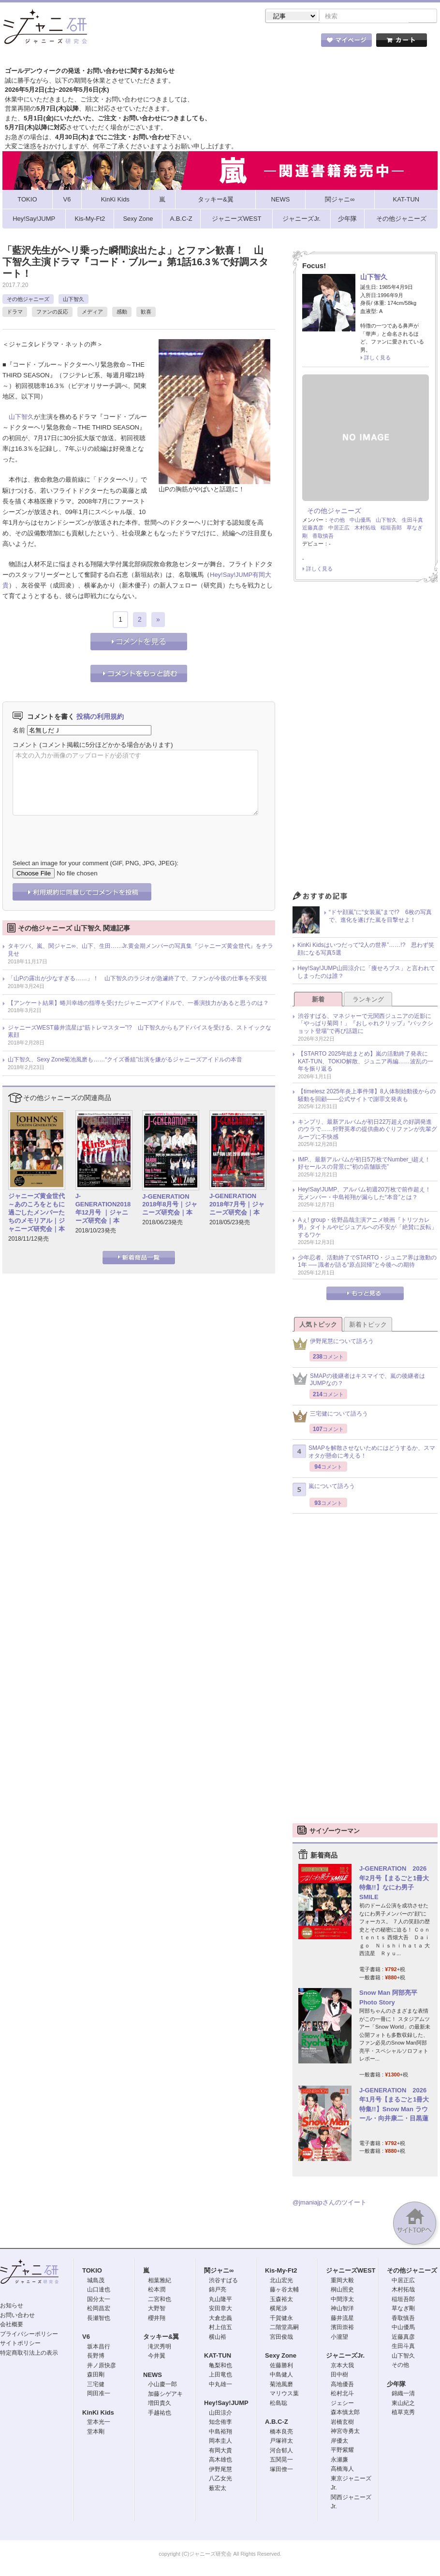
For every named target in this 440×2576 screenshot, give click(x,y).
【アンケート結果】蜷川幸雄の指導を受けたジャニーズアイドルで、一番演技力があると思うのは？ (138, 1004)
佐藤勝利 (281, 2366)
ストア (128, 43)
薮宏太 (217, 2489)
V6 (86, 2337)
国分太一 (98, 2300)
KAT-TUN (217, 2356)
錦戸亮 (217, 2290)
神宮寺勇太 (345, 2432)
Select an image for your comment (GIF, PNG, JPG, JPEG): (95, 864)
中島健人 (281, 2375)
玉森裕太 (281, 2300)
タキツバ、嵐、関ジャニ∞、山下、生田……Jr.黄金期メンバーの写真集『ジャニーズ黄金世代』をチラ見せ (140, 951)
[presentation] (86, 831)
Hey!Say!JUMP (231, 575)
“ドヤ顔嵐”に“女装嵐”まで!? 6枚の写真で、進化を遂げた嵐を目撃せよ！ (380, 917)
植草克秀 (403, 2413)
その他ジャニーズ (28, 300)
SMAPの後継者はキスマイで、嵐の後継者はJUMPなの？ (359, 1381)
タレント (287, 43)
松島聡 (278, 2404)
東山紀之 (403, 2404)
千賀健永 (281, 2319)
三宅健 (95, 2385)
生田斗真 (412, 521)
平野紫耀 (342, 2450)
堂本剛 (95, 2432)
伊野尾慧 (220, 2470)
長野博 (95, 2356)
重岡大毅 (342, 2281)
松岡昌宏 (98, 2309)
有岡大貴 (220, 2451)
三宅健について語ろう (330, 1417)
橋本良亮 (281, 2432)
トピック (234, 43)
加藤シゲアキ (165, 2394)
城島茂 (95, 2281)
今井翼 (156, 2356)
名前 (19, 731)
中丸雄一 (220, 2385)
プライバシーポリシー (29, 2335)
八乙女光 (220, 2479)
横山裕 (217, 2337)
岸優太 (339, 2441)
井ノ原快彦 (101, 2366)
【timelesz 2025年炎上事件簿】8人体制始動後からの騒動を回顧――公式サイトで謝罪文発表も (367, 1096)
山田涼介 (220, 2413)
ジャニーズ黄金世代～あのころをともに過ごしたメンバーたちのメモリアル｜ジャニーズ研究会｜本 (36, 1213)
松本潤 (156, 2290)
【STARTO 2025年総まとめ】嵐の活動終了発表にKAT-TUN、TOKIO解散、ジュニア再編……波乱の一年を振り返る (365, 1062)
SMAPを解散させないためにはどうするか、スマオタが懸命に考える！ (364, 1452)
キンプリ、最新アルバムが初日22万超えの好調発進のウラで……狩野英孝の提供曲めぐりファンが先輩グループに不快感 (367, 1130)
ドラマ (15, 312)
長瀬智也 (98, 2319)
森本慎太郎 (345, 2413)
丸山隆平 (220, 2300)
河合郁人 (281, 2451)
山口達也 (98, 2290)
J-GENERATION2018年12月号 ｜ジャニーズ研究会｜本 (103, 1209)
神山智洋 (342, 2309)
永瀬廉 (339, 2460)
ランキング (368, 1000)
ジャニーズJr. (345, 2356)
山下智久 (73, 300)
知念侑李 (220, 2422)
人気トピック (318, 1325)
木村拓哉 (365, 528)
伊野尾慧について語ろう (333, 1345)
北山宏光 (281, 2281)
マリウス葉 (284, 2394)
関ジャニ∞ (219, 2271)
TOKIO (92, 2271)
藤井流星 (342, 2319)
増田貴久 (159, 2404)
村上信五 (220, 2328)
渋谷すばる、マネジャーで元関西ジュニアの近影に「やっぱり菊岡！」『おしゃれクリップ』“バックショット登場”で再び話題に (365, 1024)
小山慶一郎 (162, 2385)
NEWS (152, 2375)
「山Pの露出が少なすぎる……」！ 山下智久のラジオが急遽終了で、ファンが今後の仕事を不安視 (137, 979)
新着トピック (368, 1325)
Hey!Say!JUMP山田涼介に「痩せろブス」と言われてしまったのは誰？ (366, 973)
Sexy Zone (280, 2356)
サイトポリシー (20, 2344)
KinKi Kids (98, 2413)
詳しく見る (377, 358)
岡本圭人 (220, 2441)
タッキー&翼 (161, 2337)
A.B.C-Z (276, 2422)
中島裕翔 (220, 2432)
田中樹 (339, 2375)
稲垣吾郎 (391, 528)
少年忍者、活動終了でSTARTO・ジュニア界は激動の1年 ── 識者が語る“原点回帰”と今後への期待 (367, 1262)
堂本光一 (98, 2422)
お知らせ (11, 2306)
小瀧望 (339, 2337)
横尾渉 (278, 2309)
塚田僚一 (281, 2470)
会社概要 (11, 2325)
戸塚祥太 (281, 2441)
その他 (337, 521)
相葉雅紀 (159, 2281)
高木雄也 (220, 2460)
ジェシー (342, 2404)
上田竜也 (220, 2375)
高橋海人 (342, 2469)
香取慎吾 (323, 537)
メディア (92, 312)
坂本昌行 (98, 2347)
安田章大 (220, 2309)
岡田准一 (98, 2394)
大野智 (156, 2309)
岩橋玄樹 (342, 2422)
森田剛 (95, 2375)
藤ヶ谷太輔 (284, 2290)
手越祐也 (159, 2413)
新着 (318, 1000)
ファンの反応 (52, 312)
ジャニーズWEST (351, 2271)
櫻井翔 (156, 2319)
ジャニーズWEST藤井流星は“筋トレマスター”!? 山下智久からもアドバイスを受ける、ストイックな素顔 (139, 1032)
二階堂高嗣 (284, 2328)
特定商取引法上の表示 (29, 2353)
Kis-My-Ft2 (281, 2271)
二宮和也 (159, 2300)
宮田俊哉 (281, 2337)
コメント (25, 745)
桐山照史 (342, 2290)
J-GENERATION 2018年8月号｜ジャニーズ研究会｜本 (169, 1205)
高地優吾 (342, 2385)
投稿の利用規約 (100, 717)
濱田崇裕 (342, 2328)
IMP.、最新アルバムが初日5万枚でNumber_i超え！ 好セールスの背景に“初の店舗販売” (367, 1164)
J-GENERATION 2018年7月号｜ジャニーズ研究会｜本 (236, 1205)
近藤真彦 (312, 528)
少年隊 (396, 2385)
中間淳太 (342, 2300)
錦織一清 (403, 2394)
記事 (181, 43)
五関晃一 (281, 2460)
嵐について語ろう (324, 1490)
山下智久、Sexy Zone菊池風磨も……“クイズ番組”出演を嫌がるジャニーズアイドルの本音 (125, 1060)
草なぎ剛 (403, 2309)
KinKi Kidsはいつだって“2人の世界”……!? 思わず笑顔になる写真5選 (365, 950)
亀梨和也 (220, 2366)
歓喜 (146, 312)
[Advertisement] (365, 740)
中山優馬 (360, 521)
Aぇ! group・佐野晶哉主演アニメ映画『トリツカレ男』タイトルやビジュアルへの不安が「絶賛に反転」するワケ (367, 1228)
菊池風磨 (281, 2385)
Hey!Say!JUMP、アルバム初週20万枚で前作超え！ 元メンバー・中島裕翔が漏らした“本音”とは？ (367, 1194)
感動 (122, 312)
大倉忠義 (220, 2319)
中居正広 (339, 528)
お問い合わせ (17, 2316)
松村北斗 (342, 2394)
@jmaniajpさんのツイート (330, 2203)
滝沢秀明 (159, 2347)
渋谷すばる (223, 2281)
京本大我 (342, 2366)
